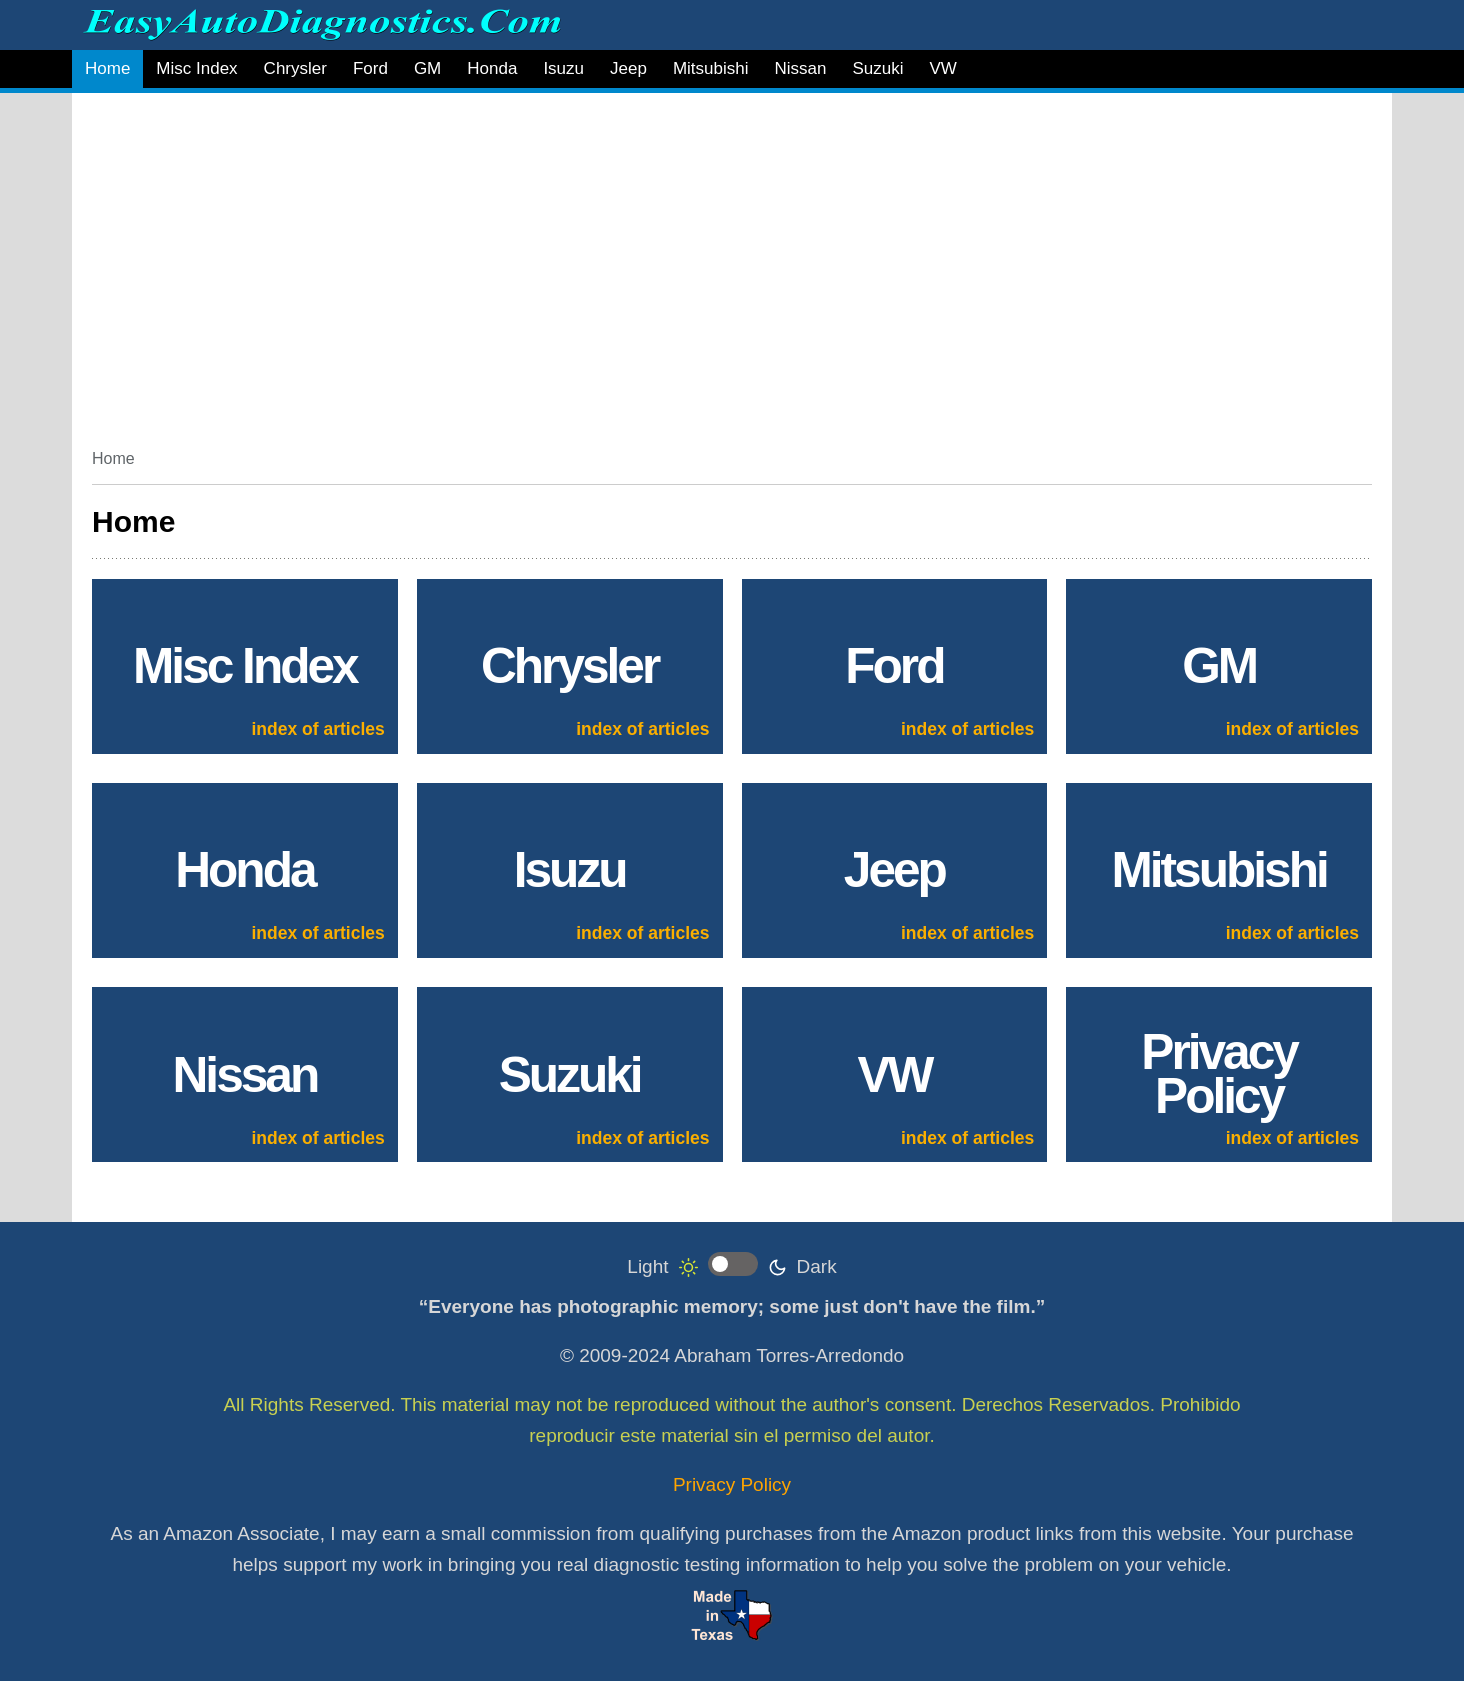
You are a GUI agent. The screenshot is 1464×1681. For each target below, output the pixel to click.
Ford (370, 68)
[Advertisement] (692, 263)
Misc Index (196, 68)
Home (107, 68)
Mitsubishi (711, 68)
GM (427, 68)
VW (942, 68)
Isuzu (563, 68)
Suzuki (877, 68)
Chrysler (295, 68)
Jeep (628, 68)
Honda (492, 68)
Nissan (800, 68)
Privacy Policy (732, 1484)
